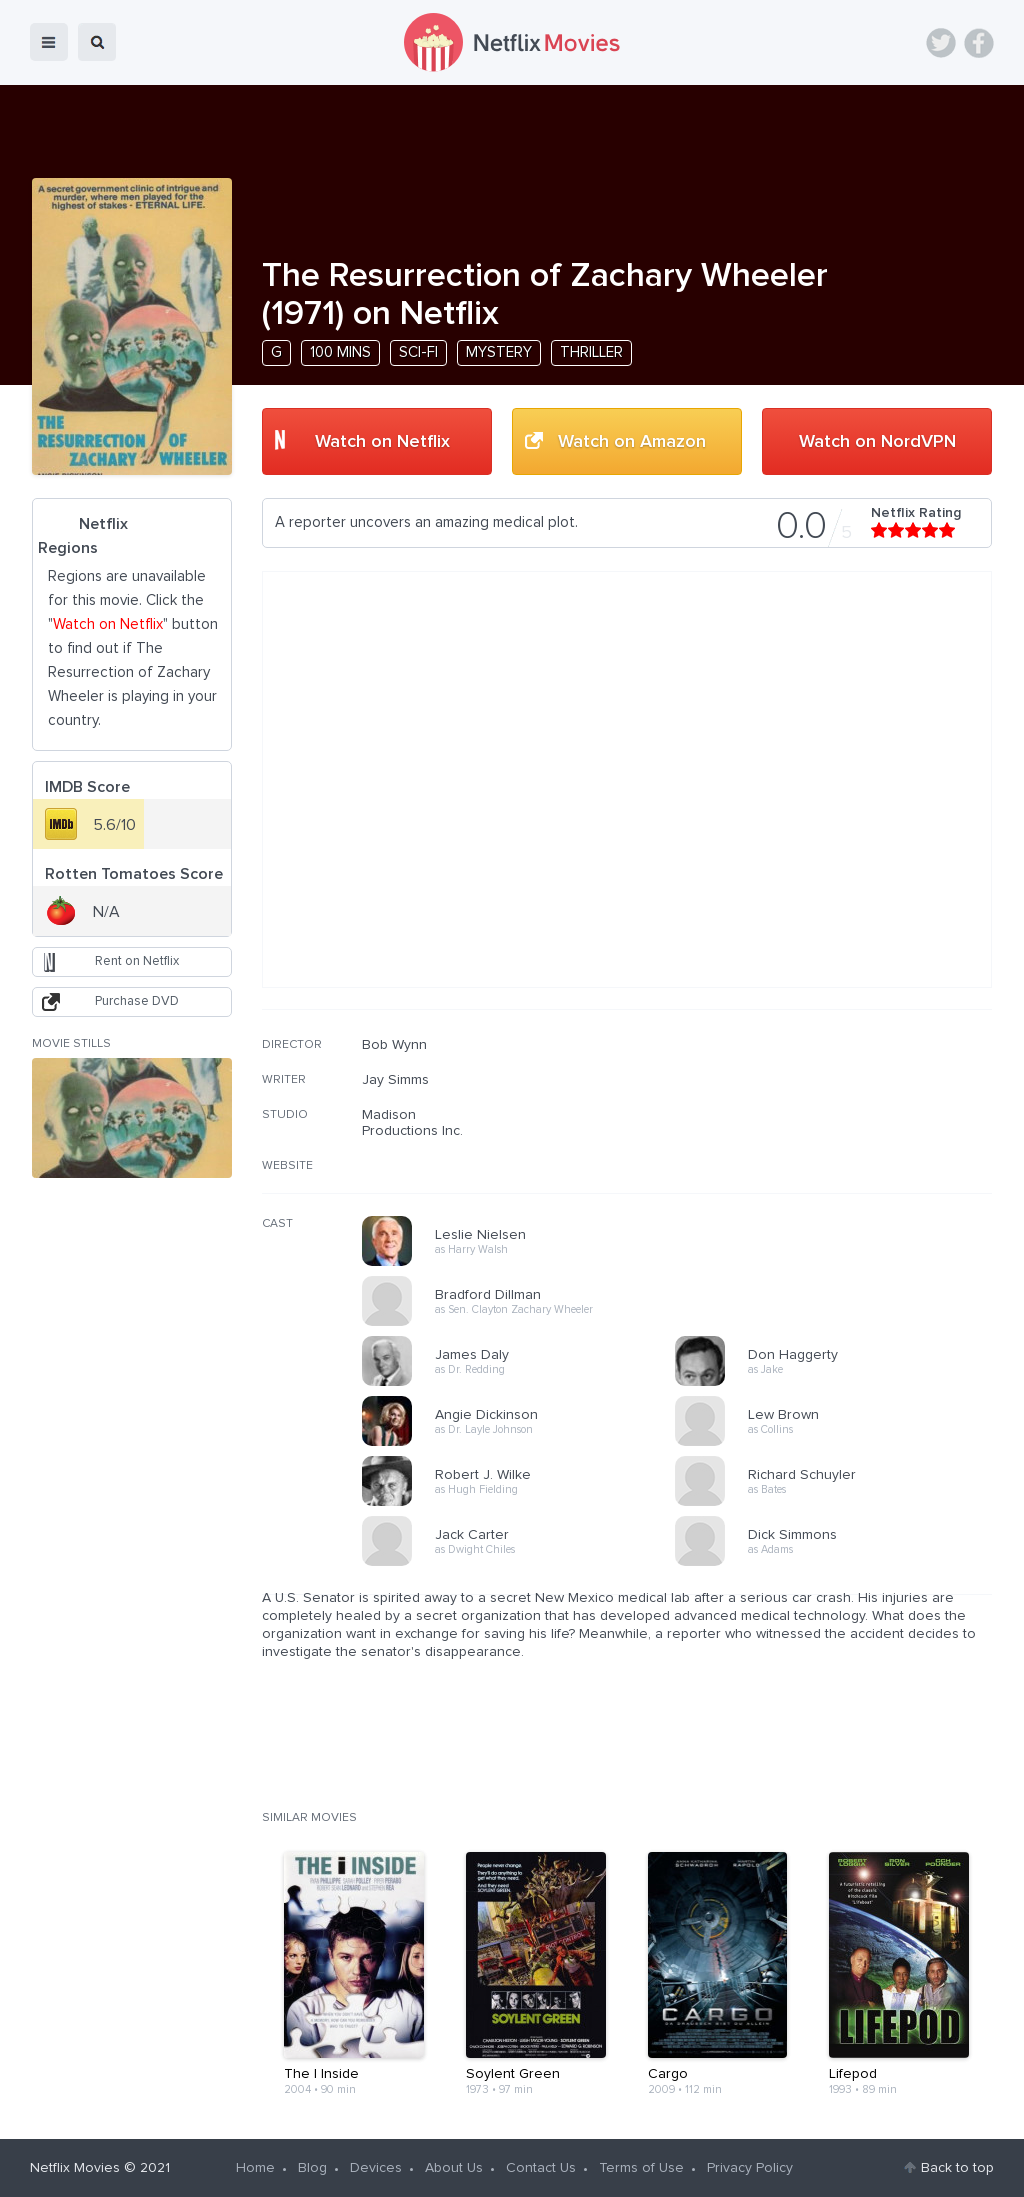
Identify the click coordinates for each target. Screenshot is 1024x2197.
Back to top (957, 2168)
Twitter (941, 43)
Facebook (979, 43)
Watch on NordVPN (877, 442)
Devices (376, 2168)
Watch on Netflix (382, 442)
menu (49, 42)
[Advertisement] (842, 1165)
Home (255, 2168)
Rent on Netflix (137, 961)
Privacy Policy (750, 2168)
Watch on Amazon (632, 442)
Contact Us (541, 2168)
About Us (454, 2168)
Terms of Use (641, 2168)
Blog (312, 2168)
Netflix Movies (75, 2168)
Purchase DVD (137, 1001)
